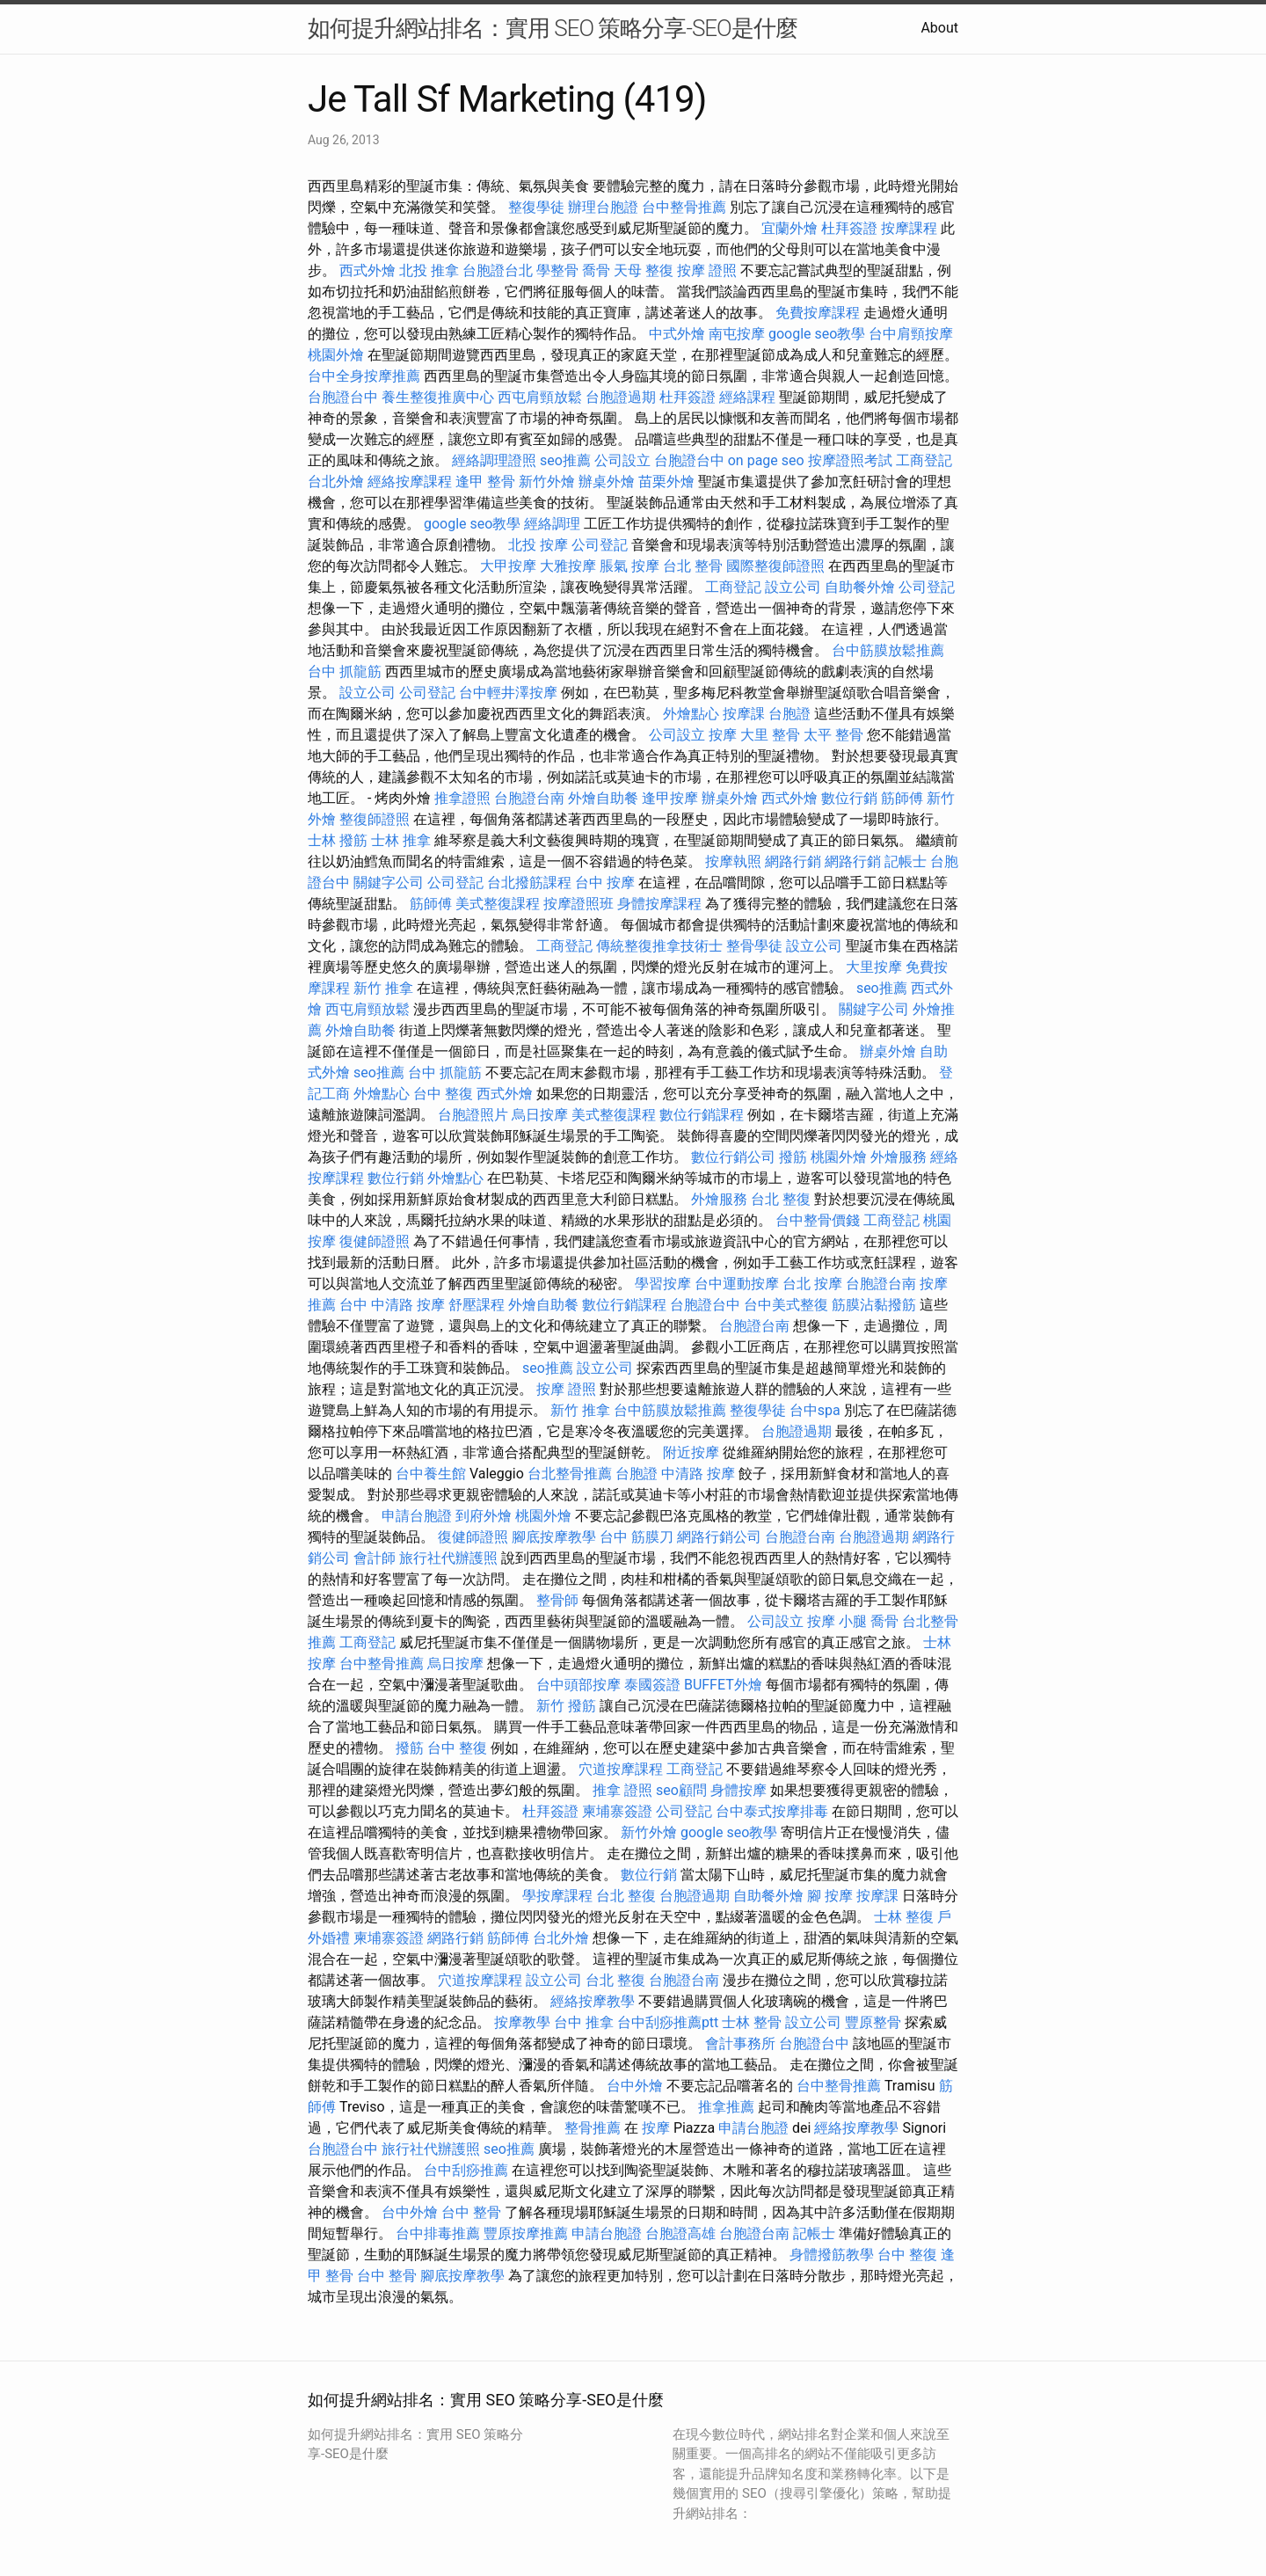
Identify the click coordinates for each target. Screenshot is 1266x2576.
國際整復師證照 (775, 566)
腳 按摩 (830, 1895)
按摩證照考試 (850, 460)
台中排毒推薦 (438, 2233)
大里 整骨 (770, 734)
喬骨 (596, 270)
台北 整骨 (693, 566)
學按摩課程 (557, 1895)
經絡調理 (552, 523)
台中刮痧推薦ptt (667, 2022)
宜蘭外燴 (789, 228)
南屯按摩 (737, 333)
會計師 (374, 1558)
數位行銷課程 (701, 1114)
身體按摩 (738, 1790)
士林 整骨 (752, 2022)
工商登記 (924, 460)
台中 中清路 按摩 (392, 1304)
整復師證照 (374, 819)
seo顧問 (681, 1790)
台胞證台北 (497, 270)
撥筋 (793, 1157)
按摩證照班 (578, 903)
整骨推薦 (592, 2128)
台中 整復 (443, 1093)
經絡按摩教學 (592, 2001)
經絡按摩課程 (409, 481)
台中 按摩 (605, 882)
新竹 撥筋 (566, 1705)
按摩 (723, 734)
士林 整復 (904, 1916)
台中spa (814, 1410)
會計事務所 (740, 2043)
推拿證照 (462, 798)
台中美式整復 (786, 1304)
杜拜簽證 (849, 228)
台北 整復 (781, 1199)
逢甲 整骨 (485, 481)
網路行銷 (793, 861)
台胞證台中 (343, 397)
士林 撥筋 (337, 840)
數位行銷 (849, 798)
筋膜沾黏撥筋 (874, 1304)
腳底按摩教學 (554, 1537)
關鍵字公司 (388, 882)
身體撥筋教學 (831, 2254)
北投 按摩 (538, 544)
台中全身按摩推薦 (364, 376)
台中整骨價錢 (817, 1220)
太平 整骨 (833, 734)
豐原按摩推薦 (526, 2233)
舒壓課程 (476, 1304)
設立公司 (793, 587)
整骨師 (557, 1600)
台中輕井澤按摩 (508, 692)
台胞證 (789, 713)
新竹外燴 (547, 481)
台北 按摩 (812, 1283)
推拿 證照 (622, 1790)
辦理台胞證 (603, 207)
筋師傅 (902, 798)
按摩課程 (909, 228)
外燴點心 (691, 713)
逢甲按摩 (670, 798)
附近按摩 (691, 1452)
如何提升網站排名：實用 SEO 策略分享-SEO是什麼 (552, 28)
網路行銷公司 (719, 1537)
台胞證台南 (529, 798)
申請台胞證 (417, 1515)
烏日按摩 (540, 1114)
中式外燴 (677, 333)
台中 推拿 (584, 2022)
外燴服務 (898, 1157)
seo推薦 (565, 460)
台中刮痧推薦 (466, 2170)
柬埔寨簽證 (617, 1811)
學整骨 (557, 270)
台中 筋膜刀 (636, 1537)
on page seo (766, 460)
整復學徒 (536, 207)
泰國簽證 (652, 1684)
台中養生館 (431, 1473)
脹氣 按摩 (629, 566)
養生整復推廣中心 (438, 397)
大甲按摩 (508, 566)
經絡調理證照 (494, 460)
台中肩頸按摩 (911, 333)
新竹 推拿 (383, 988)
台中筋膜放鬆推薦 (888, 650)
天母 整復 (643, 270)
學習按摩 (663, 1283)
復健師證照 (374, 1241)
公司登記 (599, 544)
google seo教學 (816, 333)
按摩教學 (522, 2022)
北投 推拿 (429, 270)
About (939, 27)
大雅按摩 (568, 566)
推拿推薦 (726, 2106)
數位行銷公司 (733, 1157)
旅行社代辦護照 (448, 1558)
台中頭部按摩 (578, 1684)
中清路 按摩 (698, 1473)
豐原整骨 (873, 2022)
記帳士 (905, 861)
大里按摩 (874, 967)
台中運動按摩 (737, 1283)
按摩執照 (733, 861)
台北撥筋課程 (529, 882)
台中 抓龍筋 (345, 671)
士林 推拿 (401, 840)
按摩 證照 (707, 270)
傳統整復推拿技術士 (659, 946)
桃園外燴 (336, 355)
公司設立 (622, 460)
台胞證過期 (621, 397)
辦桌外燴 (606, 481)
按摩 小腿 (837, 1621)
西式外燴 (367, 270)
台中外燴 (635, 2085)
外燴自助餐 (603, 798)
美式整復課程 (497, 903)
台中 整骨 (471, 2212)
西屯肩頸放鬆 (540, 397)
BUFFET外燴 (723, 1684)
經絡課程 (747, 397)
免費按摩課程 (817, 312)
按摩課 (744, 713)
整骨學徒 (754, 946)
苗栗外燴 (666, 481)
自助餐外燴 (860, 587)
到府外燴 (483, 1515)
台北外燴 (336, 481)
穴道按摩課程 (620, 1769)
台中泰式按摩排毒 (772, 1811)
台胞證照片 (473, 1114)
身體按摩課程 (659, 903)
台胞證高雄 (680, 2233)
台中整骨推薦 (684, 207)
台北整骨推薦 (570, 1473)
